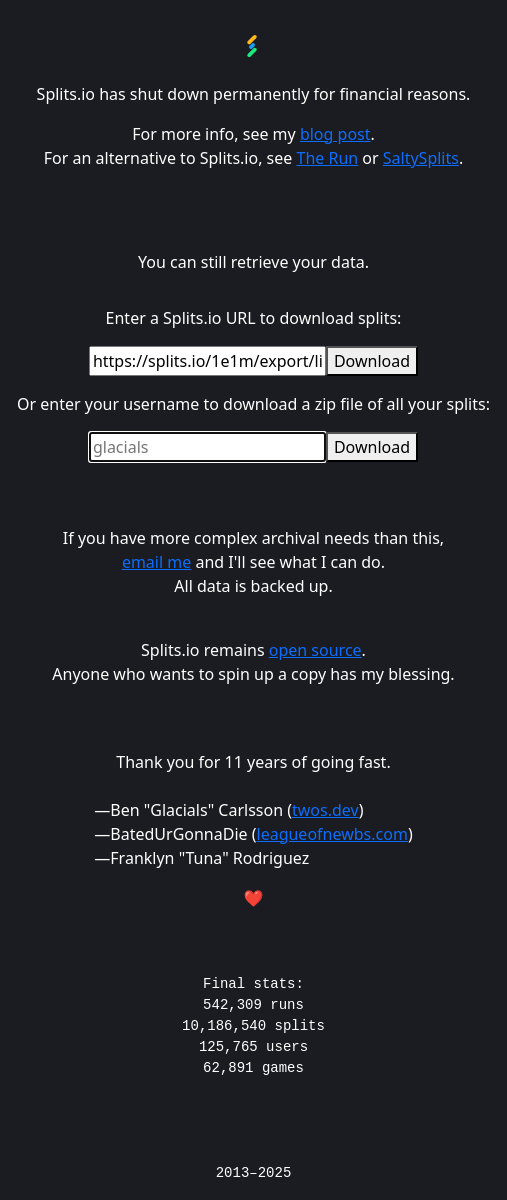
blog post (335, 134)
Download (372, 361)
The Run (327, 158)
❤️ (254, 898)
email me (156, 562)
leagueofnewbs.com (332, 834)
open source (315, 650)
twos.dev (325, 810)
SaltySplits (421, 158)
